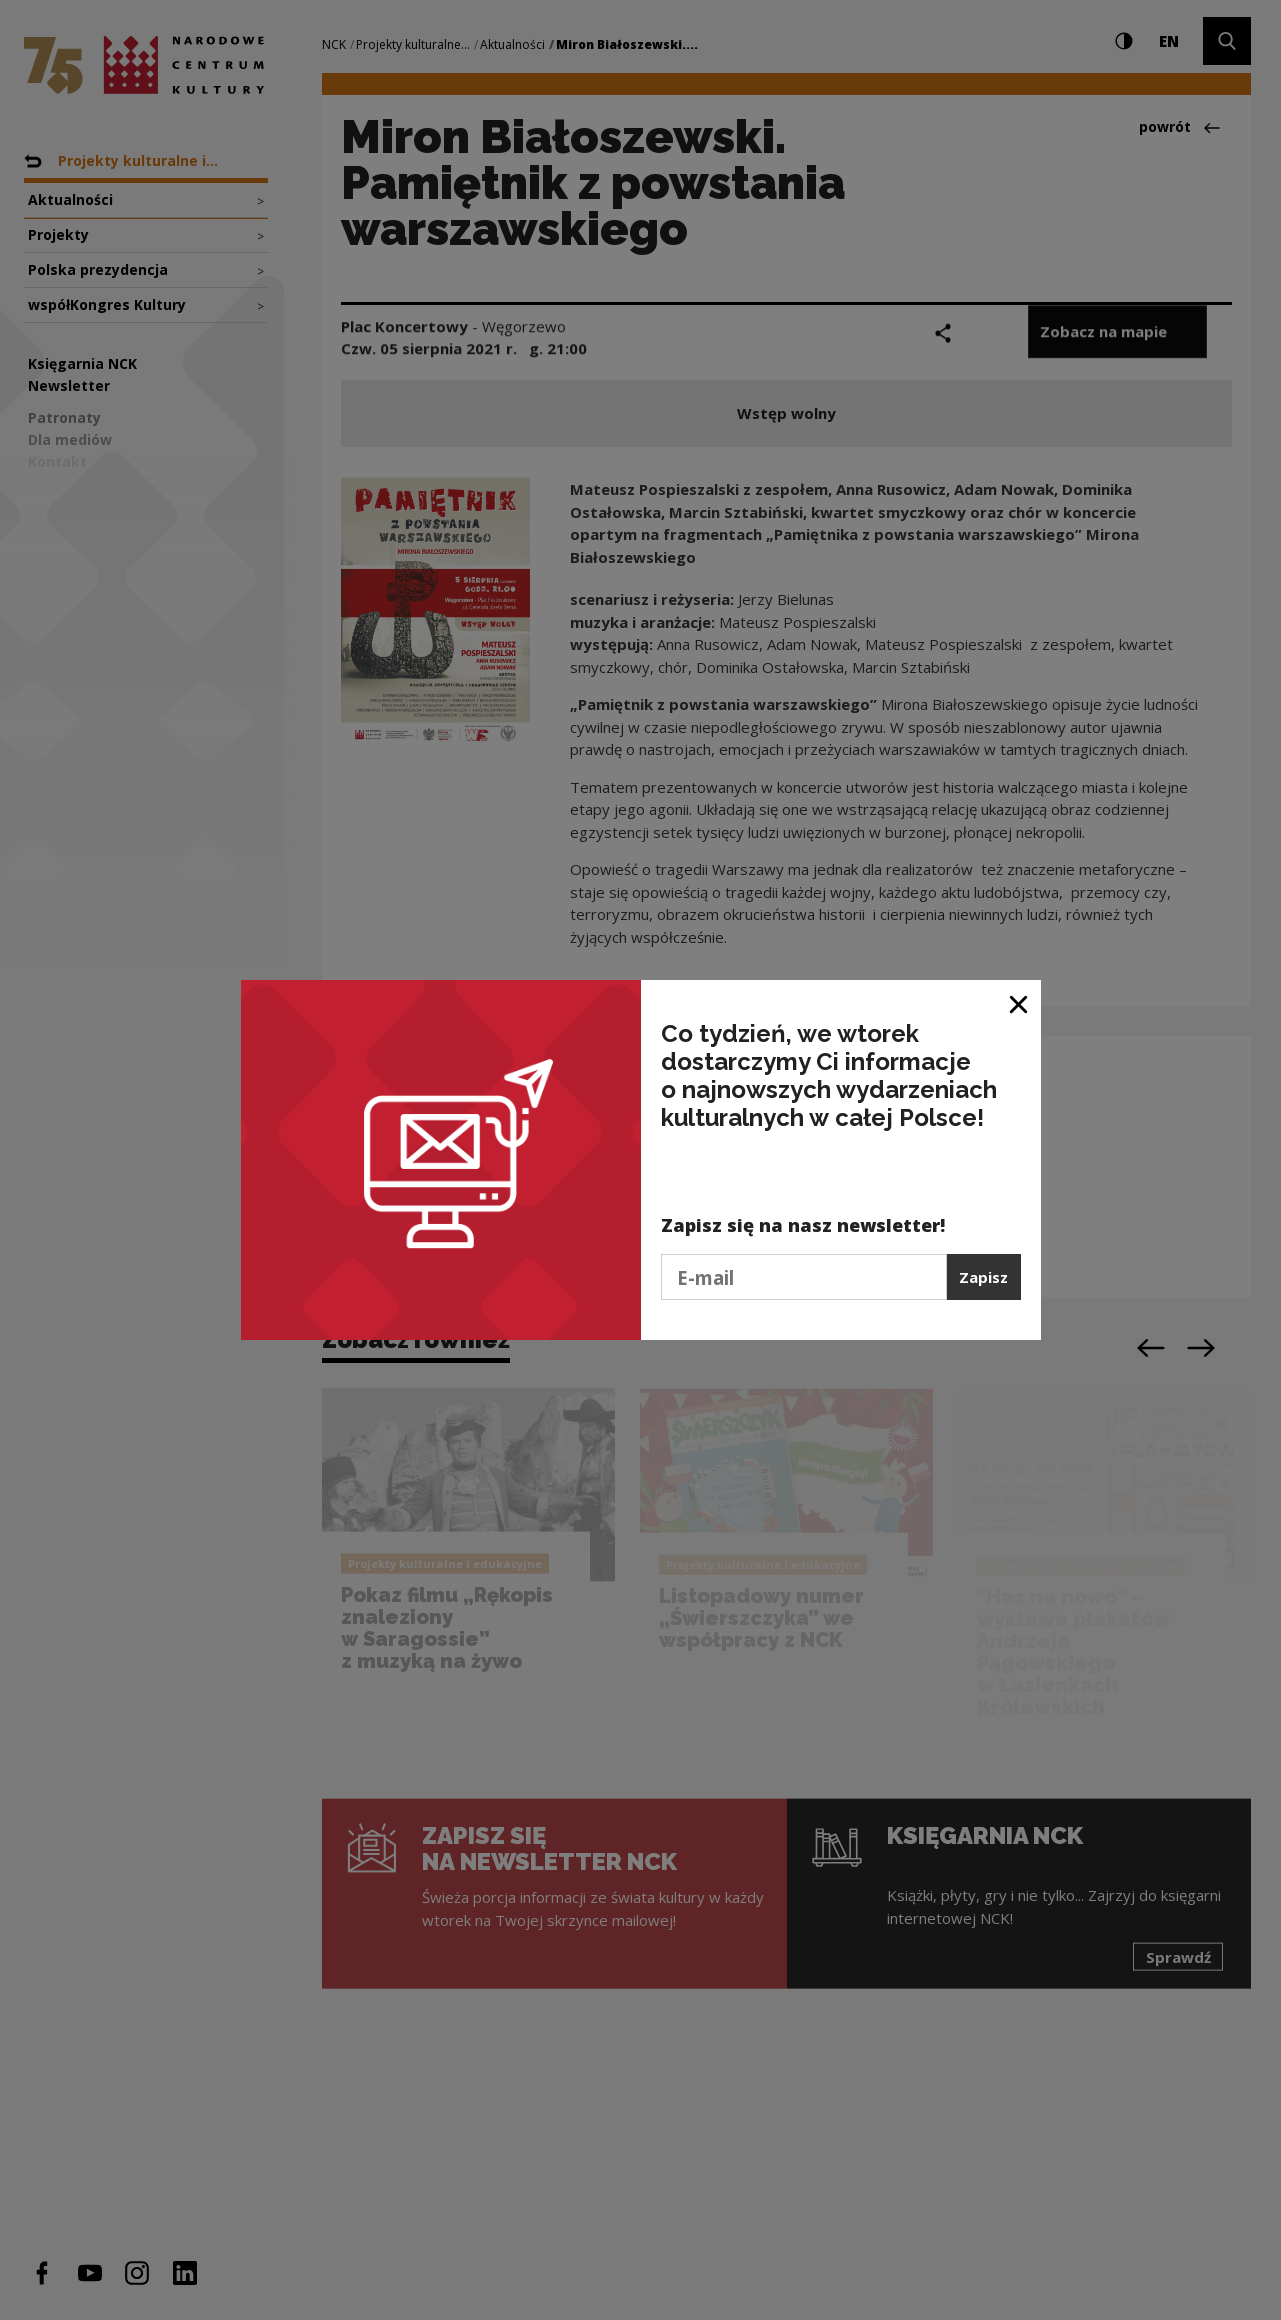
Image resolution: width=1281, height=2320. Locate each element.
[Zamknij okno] (1019, 1002)
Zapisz (983, 1277)
